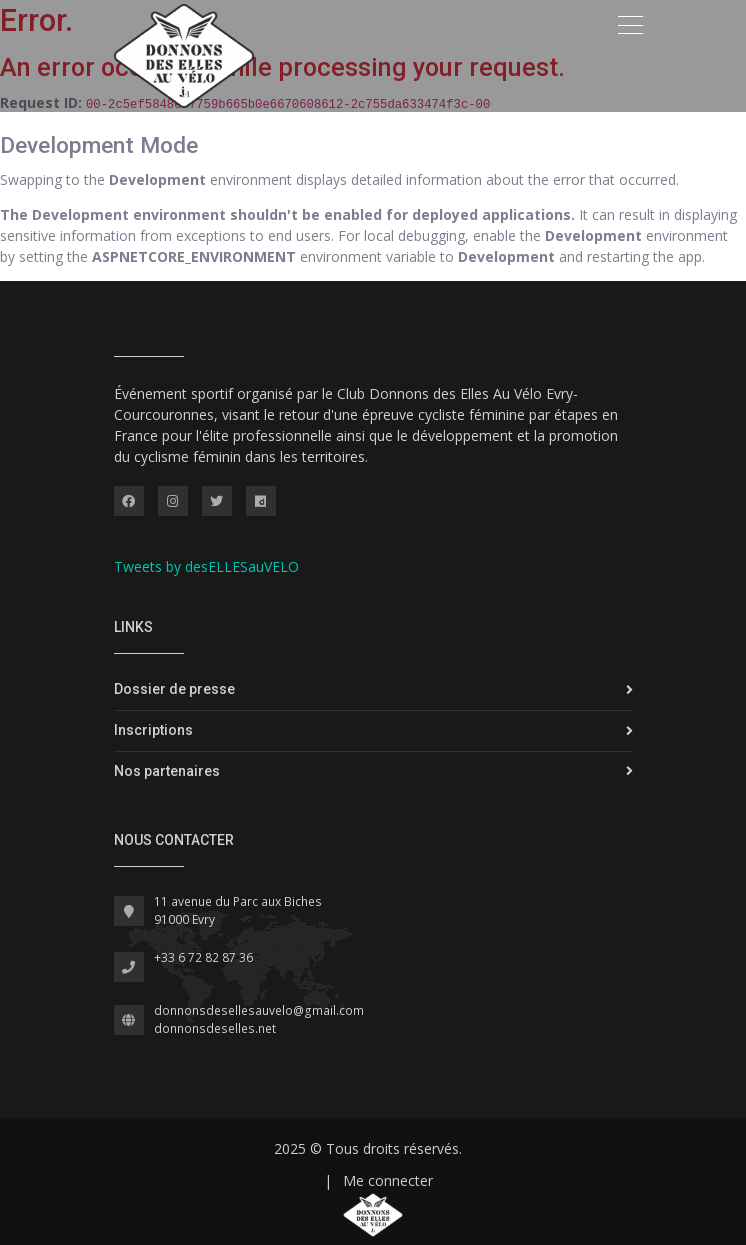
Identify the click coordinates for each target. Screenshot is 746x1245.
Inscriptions (153, 730)
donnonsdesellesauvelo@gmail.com (259, 1010)
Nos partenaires (167, 771)
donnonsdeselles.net (215, 1028)
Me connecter (388, 1180)
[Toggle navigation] (630, 25)
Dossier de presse (174, 689)
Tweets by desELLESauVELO (206, 566)
